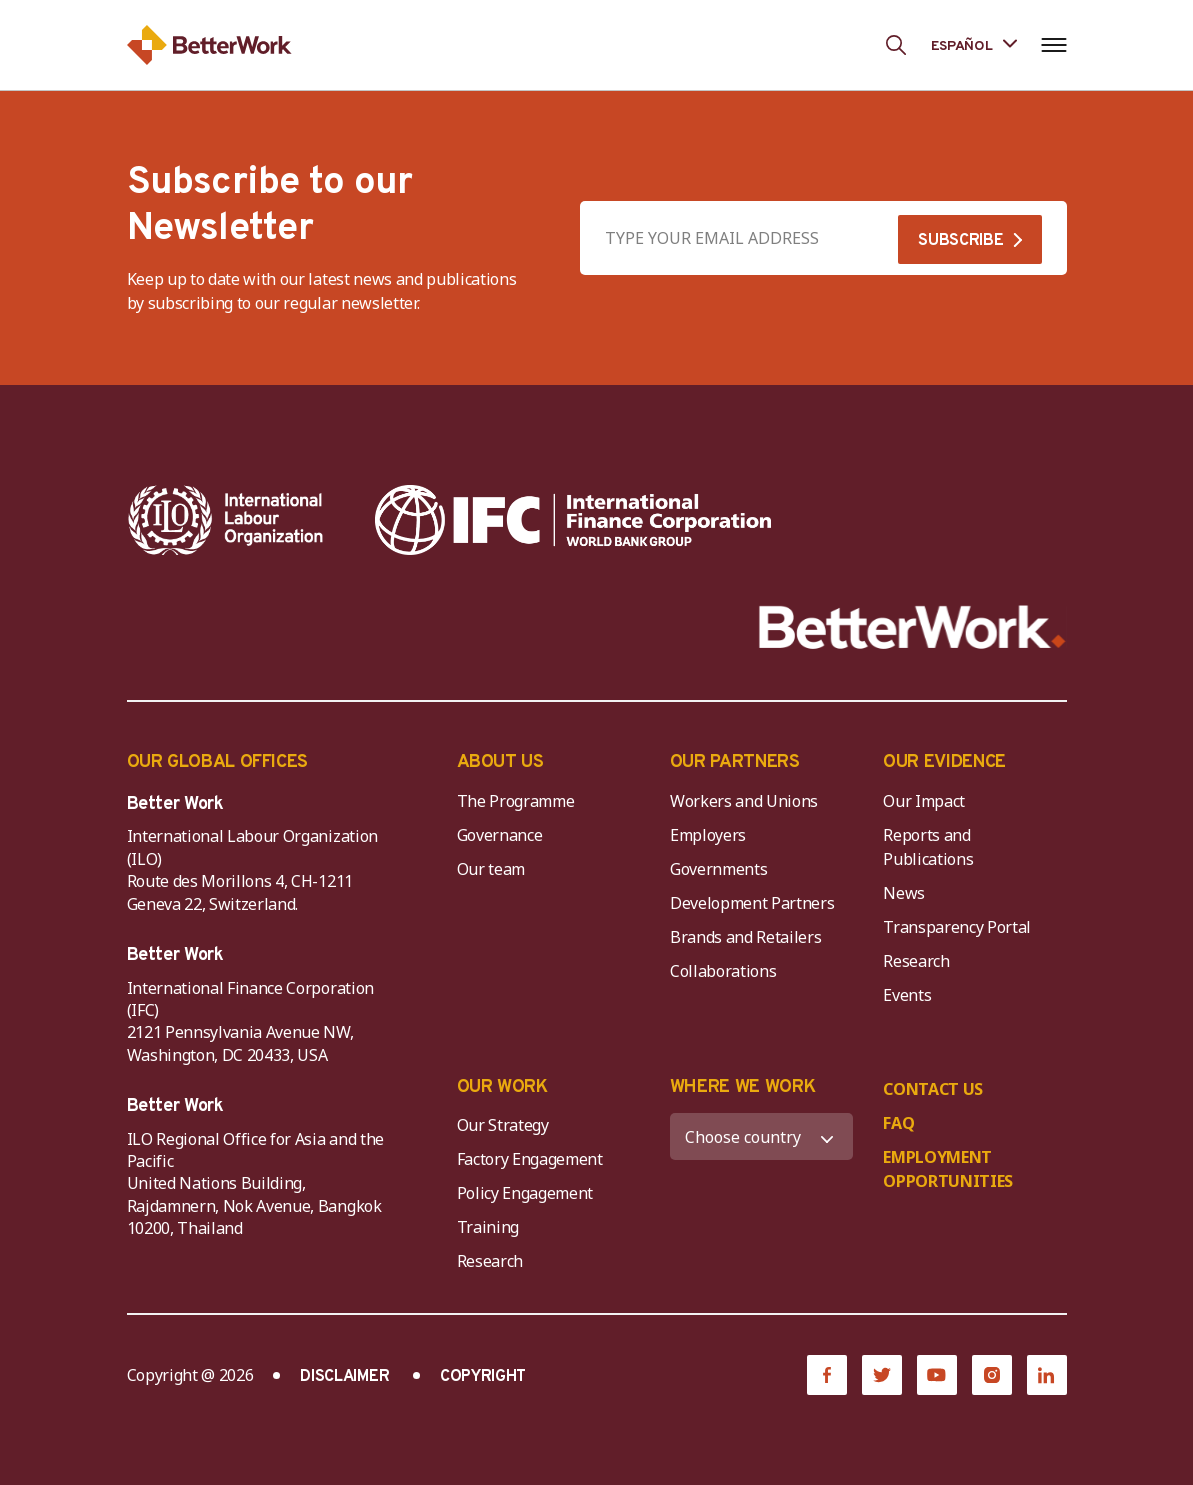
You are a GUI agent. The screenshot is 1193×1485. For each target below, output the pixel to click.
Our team (491, 869)
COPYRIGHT (483, 1377)
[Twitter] (882, 1375)
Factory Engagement (530, 1159)
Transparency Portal (957, 927)
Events (907, 995)
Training (488, 1227)
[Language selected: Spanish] (974, 44)
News (904, 893)
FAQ (898, 1123)
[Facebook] (827, 1375)
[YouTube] (937, 1375)
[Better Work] (912, 627)
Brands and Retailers (746, 937)
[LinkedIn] (1047, 1375)
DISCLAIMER (344, 1377)
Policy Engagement (529, 1193)
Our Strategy (503, 1125)
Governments (718, 869)
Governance (500, 835)
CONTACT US (933, 1089)
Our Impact (924, 801)
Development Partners (752, 903)
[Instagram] (992, 1375)
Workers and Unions (744, 801)
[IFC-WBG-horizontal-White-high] (573, 520)
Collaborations (723, 971)
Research (916, 961)
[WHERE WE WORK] (761, 1136)
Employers (708, 835)
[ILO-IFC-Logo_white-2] (226, 520)
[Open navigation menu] (1054, 45)
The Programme (516, 801)
